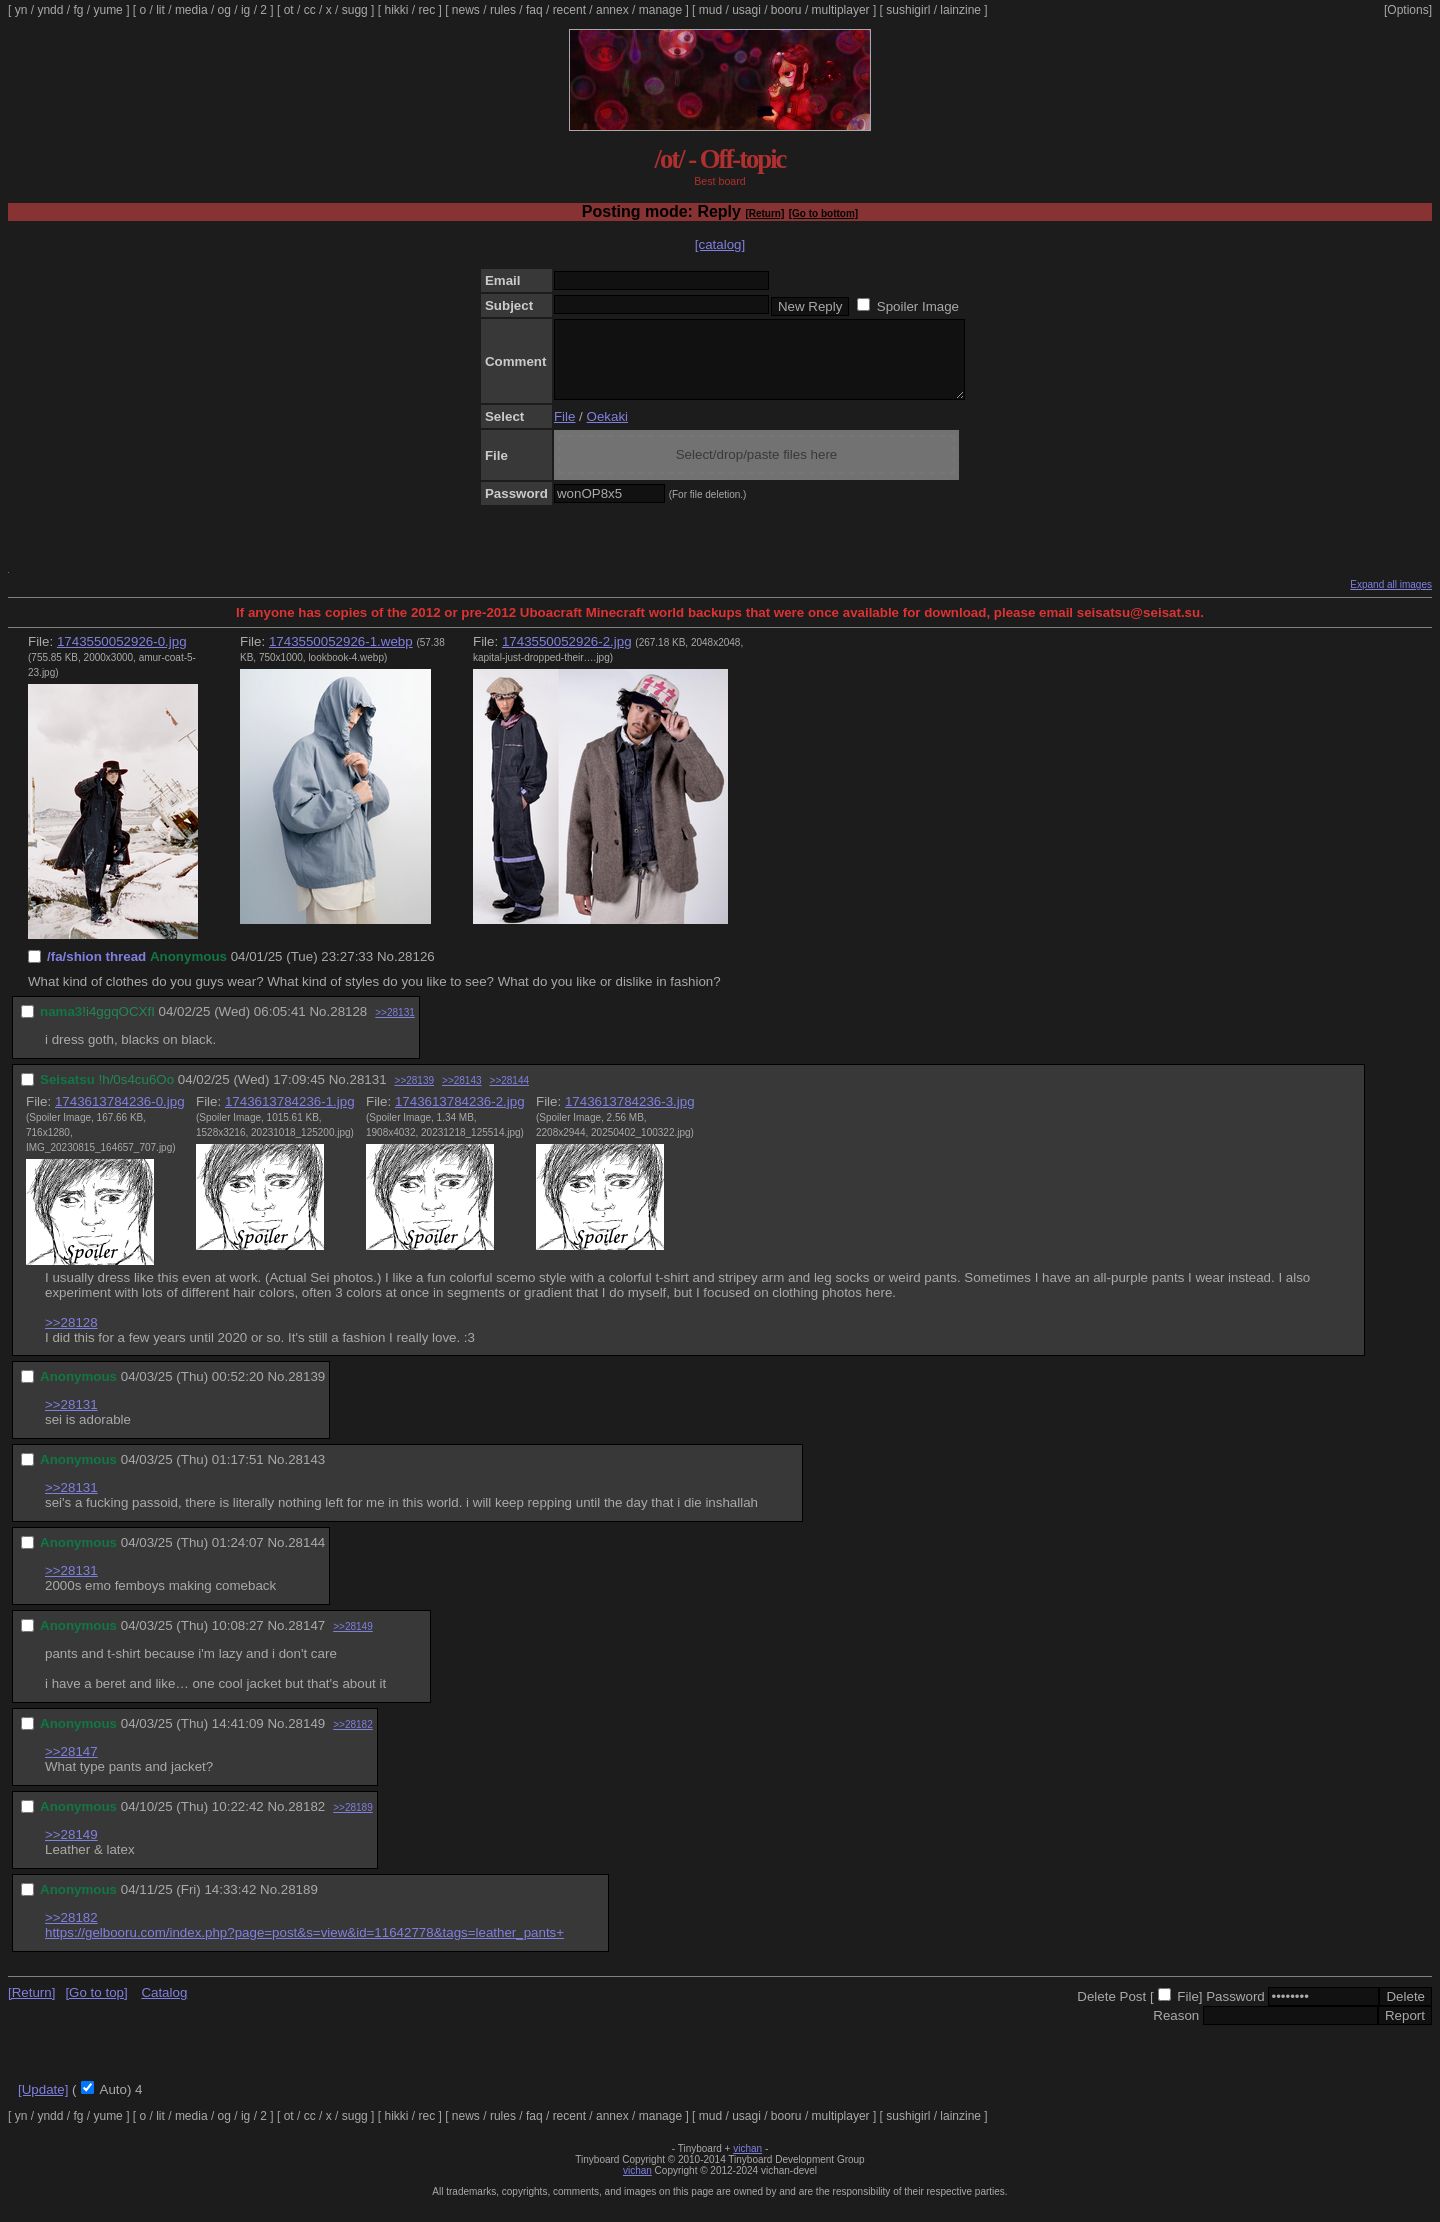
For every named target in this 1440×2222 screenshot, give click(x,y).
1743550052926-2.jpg (567, 656)
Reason (1176, 2030)
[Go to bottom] (823, 213)
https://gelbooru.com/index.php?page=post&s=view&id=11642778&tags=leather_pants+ (304, 1947)
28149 (306, 1738)
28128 (348, 1026)
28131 (367, 1094)
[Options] (1408, 10)
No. (387, 971)
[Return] (764, 213)
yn (21, 10)
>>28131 (395, 1027)
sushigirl (908, 10)
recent (569, 10)
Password (1235, 2011)
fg (78, 10)
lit (160, 10)
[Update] (43, 2104)
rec (427, 10)
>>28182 (353, 1739)
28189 (299, 1904)
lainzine (960, 10)
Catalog (164, 2007)
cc (310, 10)
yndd (50, 10)
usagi (746, 10)
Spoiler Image (918, 306)
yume (107, 10)
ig (245, 10)
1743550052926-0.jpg (122, 656)
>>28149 (353, 1641)
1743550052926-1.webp (341, 656)
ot (289, 10)
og (224, 10)
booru (786, 10)
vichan (747, 2163)
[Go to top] (96, 2007)
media (191, 10)
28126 (416, 971)
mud (710, 10)
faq (534, 10)
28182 (306, 1821)
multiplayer (841, 10)
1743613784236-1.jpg (290, 1116)
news (466, 10)
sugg (355, 10)
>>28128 (71, 1337)
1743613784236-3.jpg (630, 1116)
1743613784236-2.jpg (460, 1116)
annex (612, 10)
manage (660, 10)
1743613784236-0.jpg (120, 1116)
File (564, 431)
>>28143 (462, 1095)
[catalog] (720, 244)
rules (503, 10)
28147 (306, 1640)
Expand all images (1391, 599)
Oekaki (607, 431)
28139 (306, 1391)
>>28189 (353, 1822)
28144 (306, 1557)
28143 (306, 1474)
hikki (396, 10)
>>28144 (510, 1095)
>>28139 (415, 1095)
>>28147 (71, 1766)
